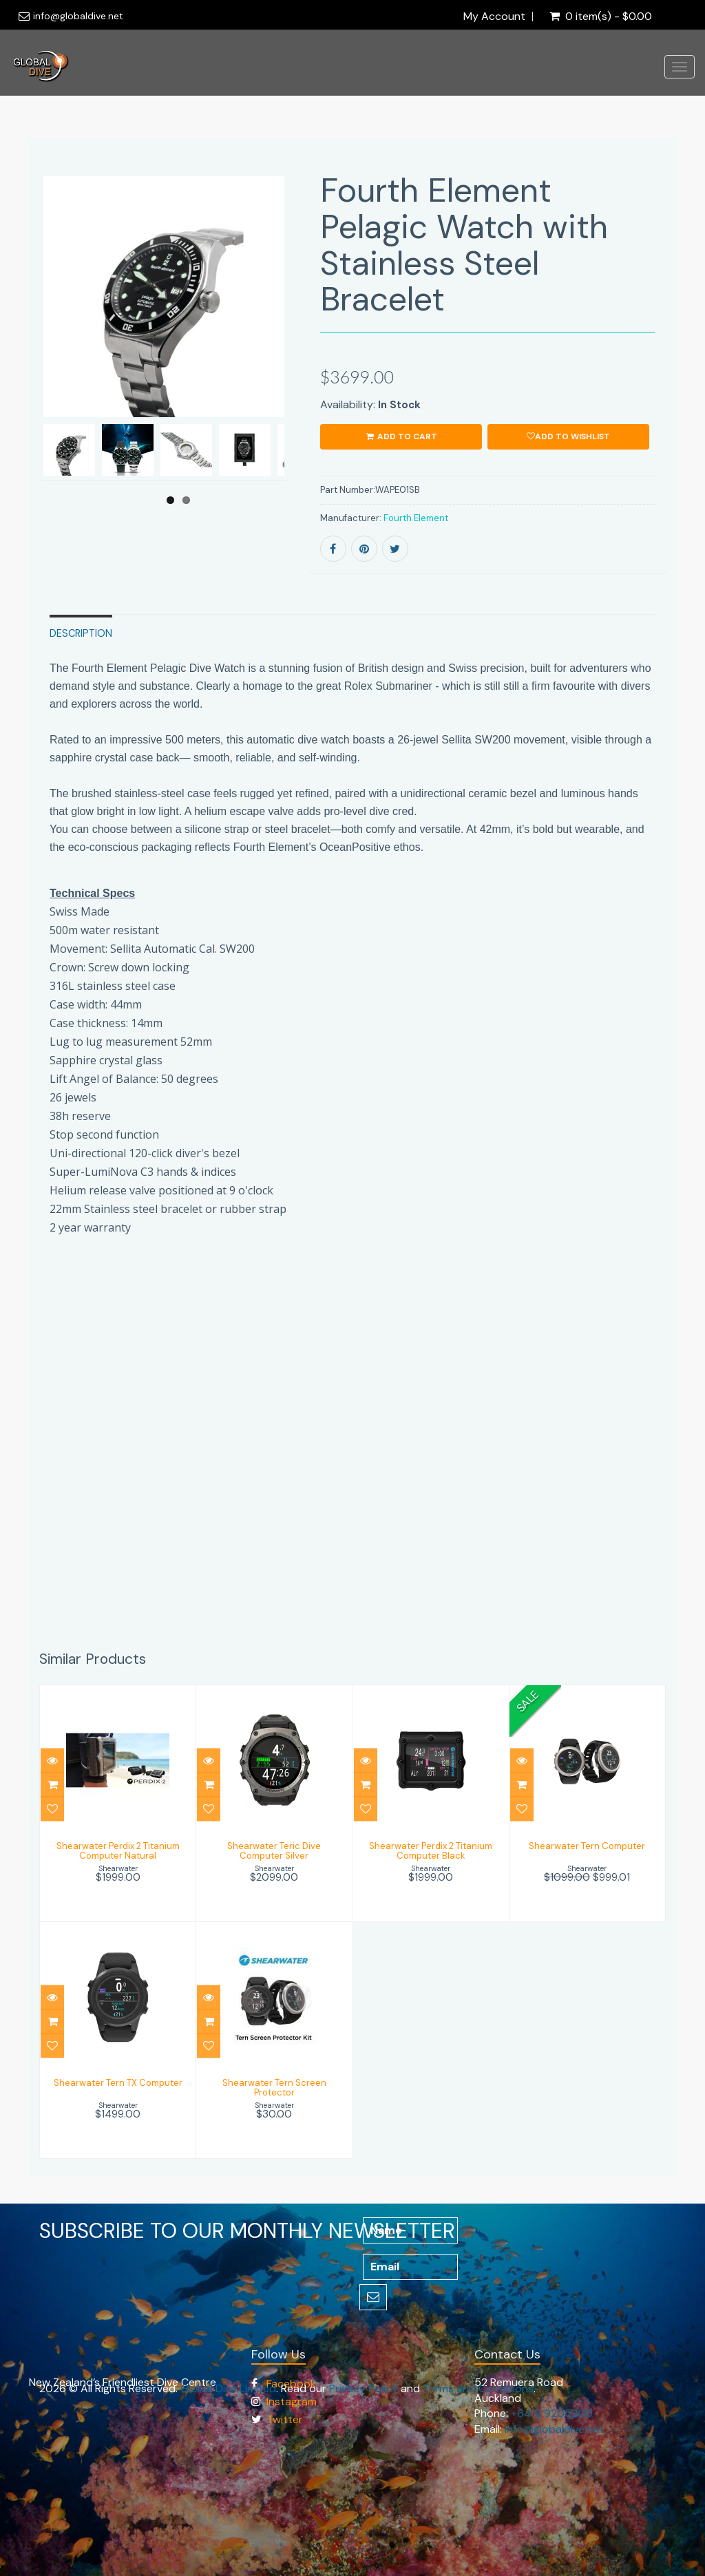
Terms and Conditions (478, 2388)
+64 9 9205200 (552, 2413)
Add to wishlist (568, 436)
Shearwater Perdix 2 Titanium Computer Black (430, 1850)
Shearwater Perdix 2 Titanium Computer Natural (118, 1850)
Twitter (284, 2419)
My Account (494, 16)
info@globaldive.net (78, 16)
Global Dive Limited (228, 2388)
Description (81, 633)
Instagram (291, 2401)
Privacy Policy (363, 2388)
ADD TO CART (401, 436)
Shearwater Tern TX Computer (118, 2083)
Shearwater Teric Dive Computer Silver (274, 1850)
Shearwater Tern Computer (587, 1846)
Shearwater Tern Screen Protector (274, 2087)
